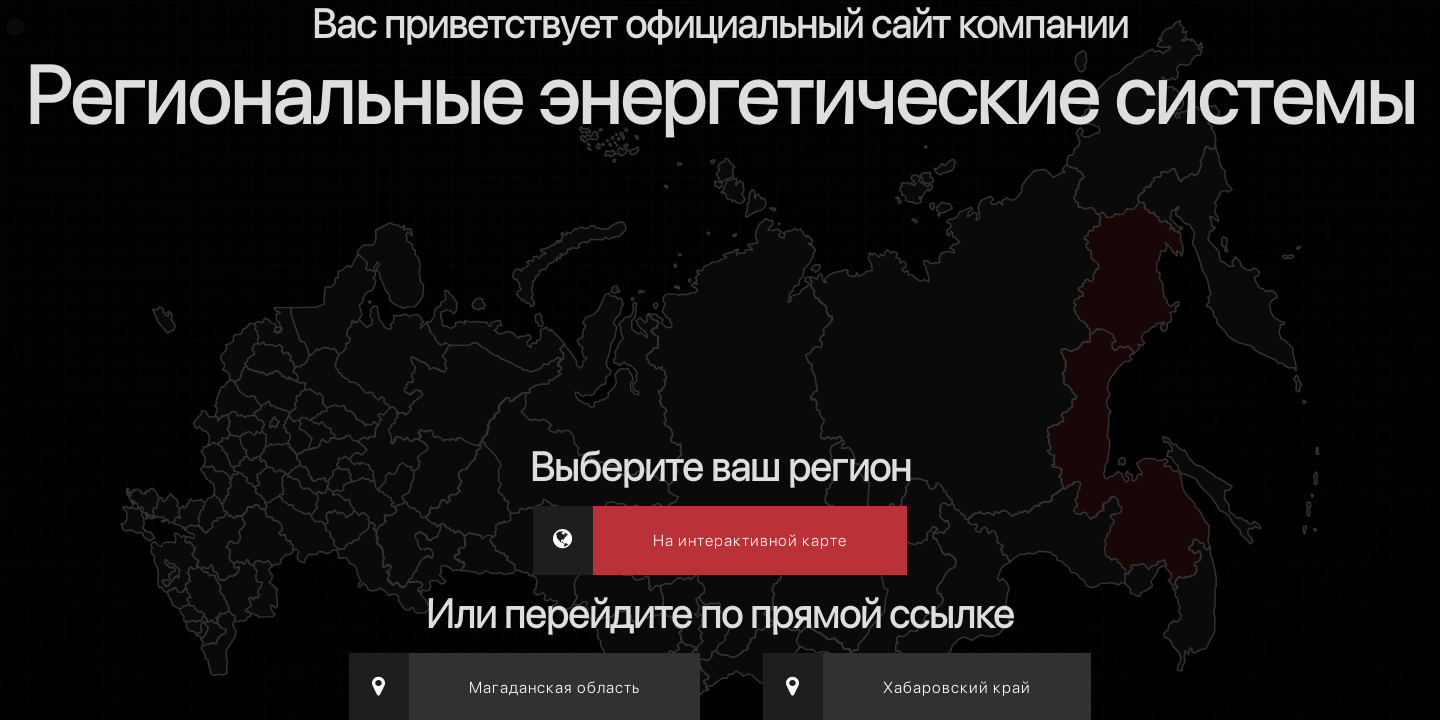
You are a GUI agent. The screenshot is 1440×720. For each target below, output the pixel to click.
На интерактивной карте (750, 540)
